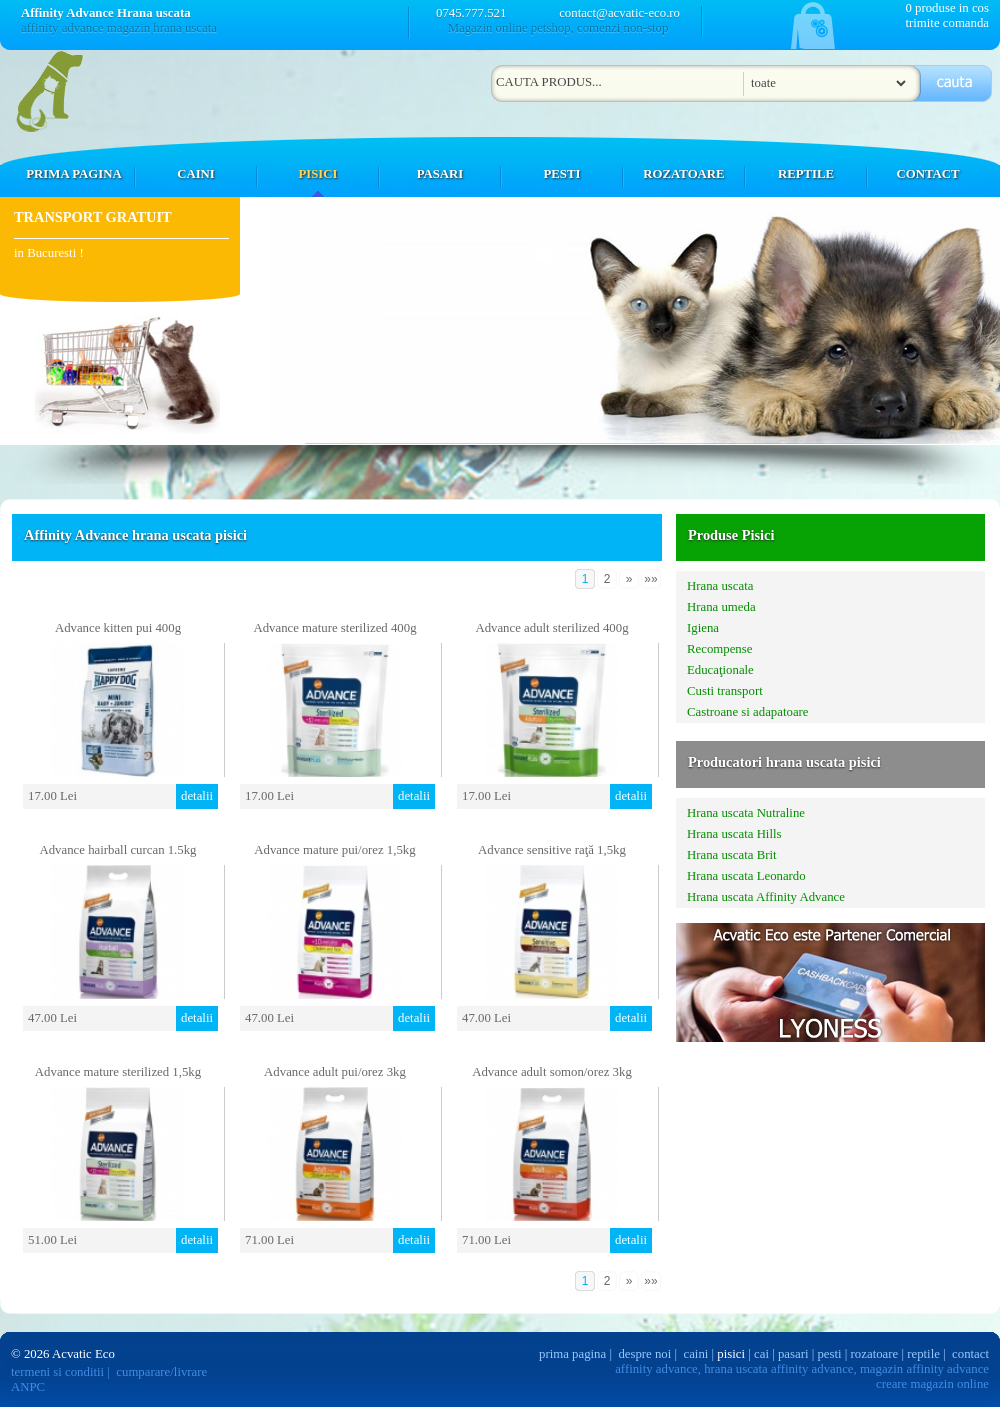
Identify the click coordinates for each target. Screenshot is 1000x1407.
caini (696, 1354)
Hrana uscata (720, 586)
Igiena (703, 628)
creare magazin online (932, 1384)
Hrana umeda (721, 607)
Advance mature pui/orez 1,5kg (334, 850)
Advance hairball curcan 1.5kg (117, 850)
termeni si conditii (57, 1372)
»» (650, 579)
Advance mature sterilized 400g (334, 628)
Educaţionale (720, 670)
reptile (923, 1354)
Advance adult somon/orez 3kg (552, 1072)
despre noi (644, 1354)
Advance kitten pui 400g (118, 628)
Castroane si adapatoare (748, 712)
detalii (197, 796)
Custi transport (725, 691)
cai (761, 1354)
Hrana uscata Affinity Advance (766, 897)
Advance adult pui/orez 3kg (335, 1072)
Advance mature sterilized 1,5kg (118, 1072)
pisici (731, 1354)
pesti (829, 1354)
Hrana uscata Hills (734, 834)
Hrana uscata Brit (732, 855)
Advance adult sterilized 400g (551, 628)
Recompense (719, 649)
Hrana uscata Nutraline (746, 813)
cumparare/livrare (161, 1372)
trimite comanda (947, 23)
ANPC (28, 1387)
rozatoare (875, 1354)
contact (970, 1354)
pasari (793, 1354)
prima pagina (572, 1354)
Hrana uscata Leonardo (746, 876)
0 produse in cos (947, 8)
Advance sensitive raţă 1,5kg (552, 850)
